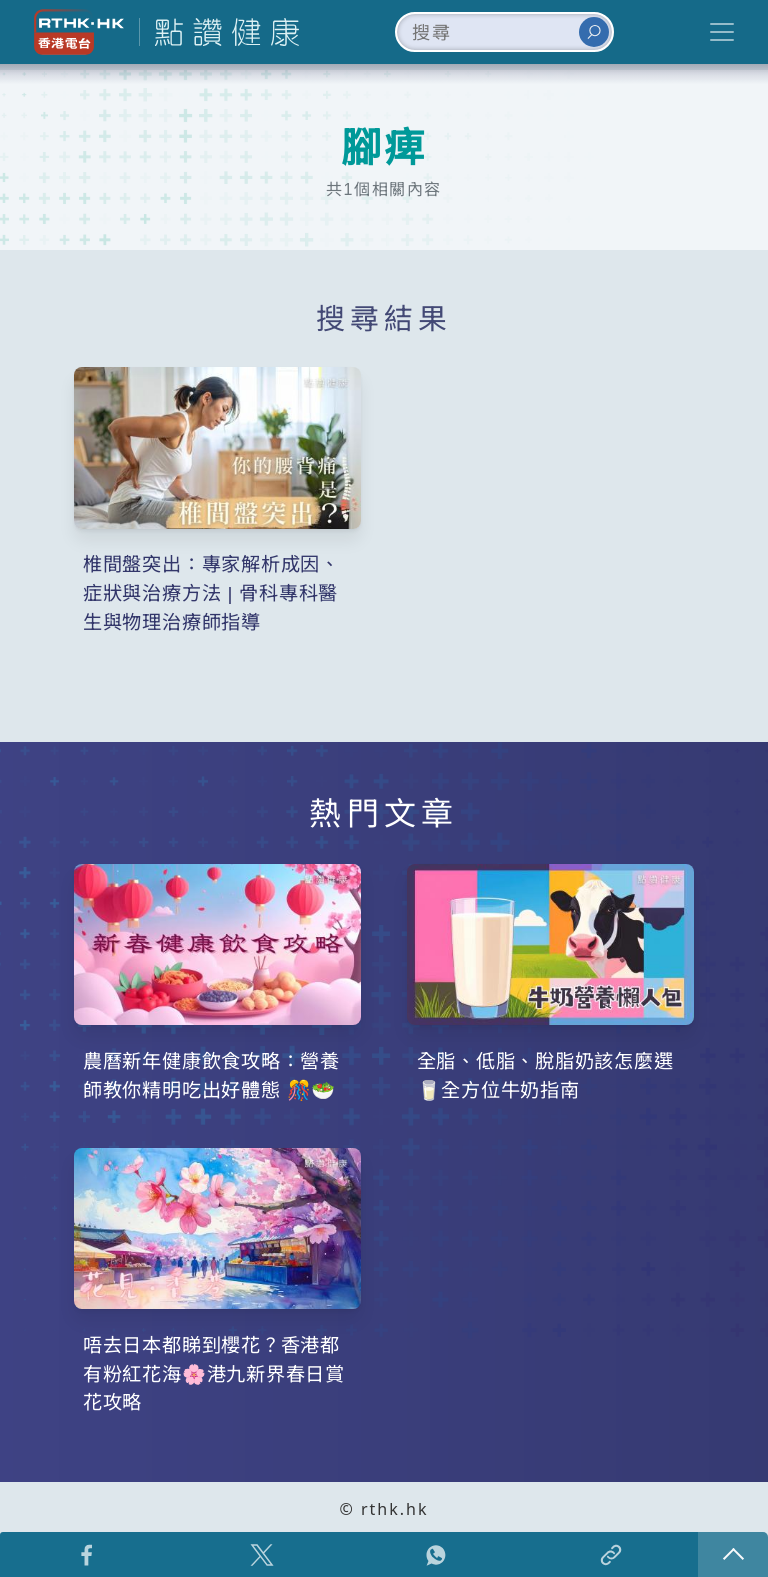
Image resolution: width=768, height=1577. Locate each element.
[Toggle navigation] (722, 32)
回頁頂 (733, 1554)
